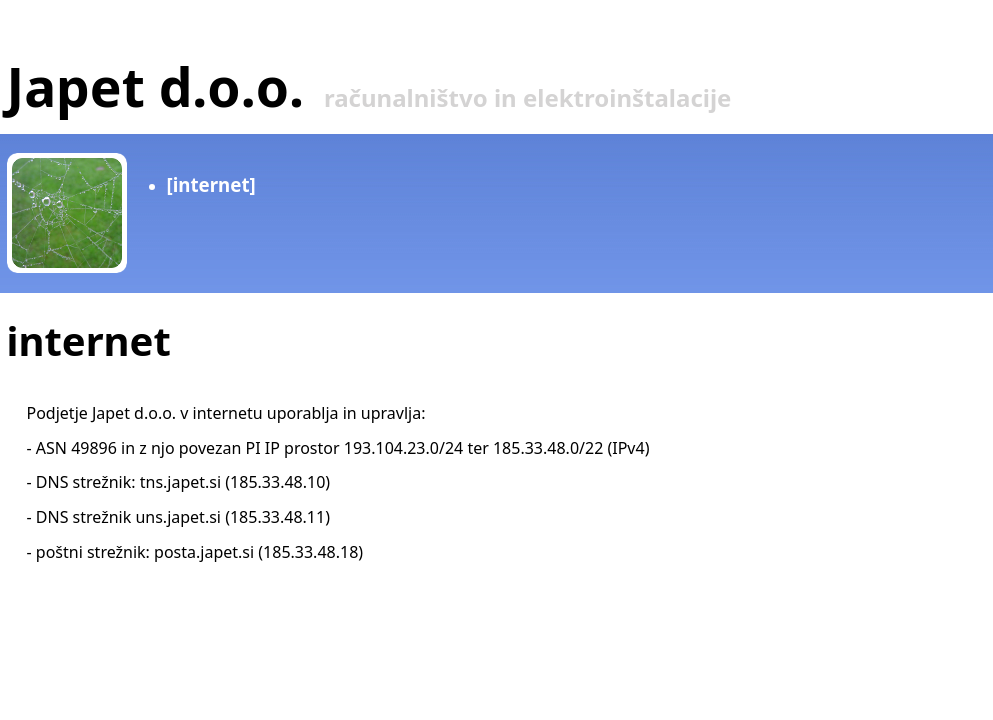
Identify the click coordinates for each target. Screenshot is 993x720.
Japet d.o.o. (155, 86)
